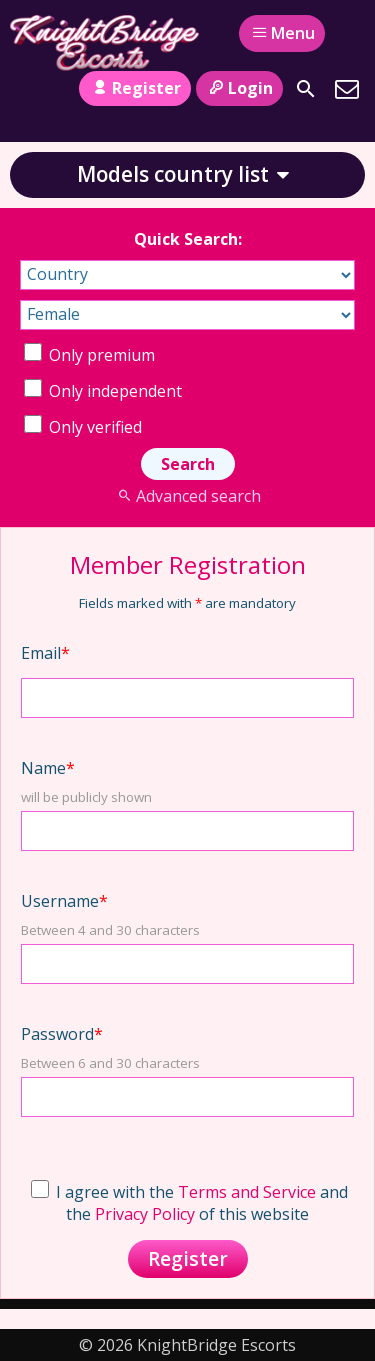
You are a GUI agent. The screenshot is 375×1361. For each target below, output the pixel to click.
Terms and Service (247, 1192)
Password (62, 1034)
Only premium (89, 355)
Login (239, 88)
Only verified (83, 427)
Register (134, 88)
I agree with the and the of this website (189, 1203)
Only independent (103, 391)
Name (48, 768)
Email (45, 653)
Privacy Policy (145, 1214)
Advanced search (187, 496)
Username (64, 901)
